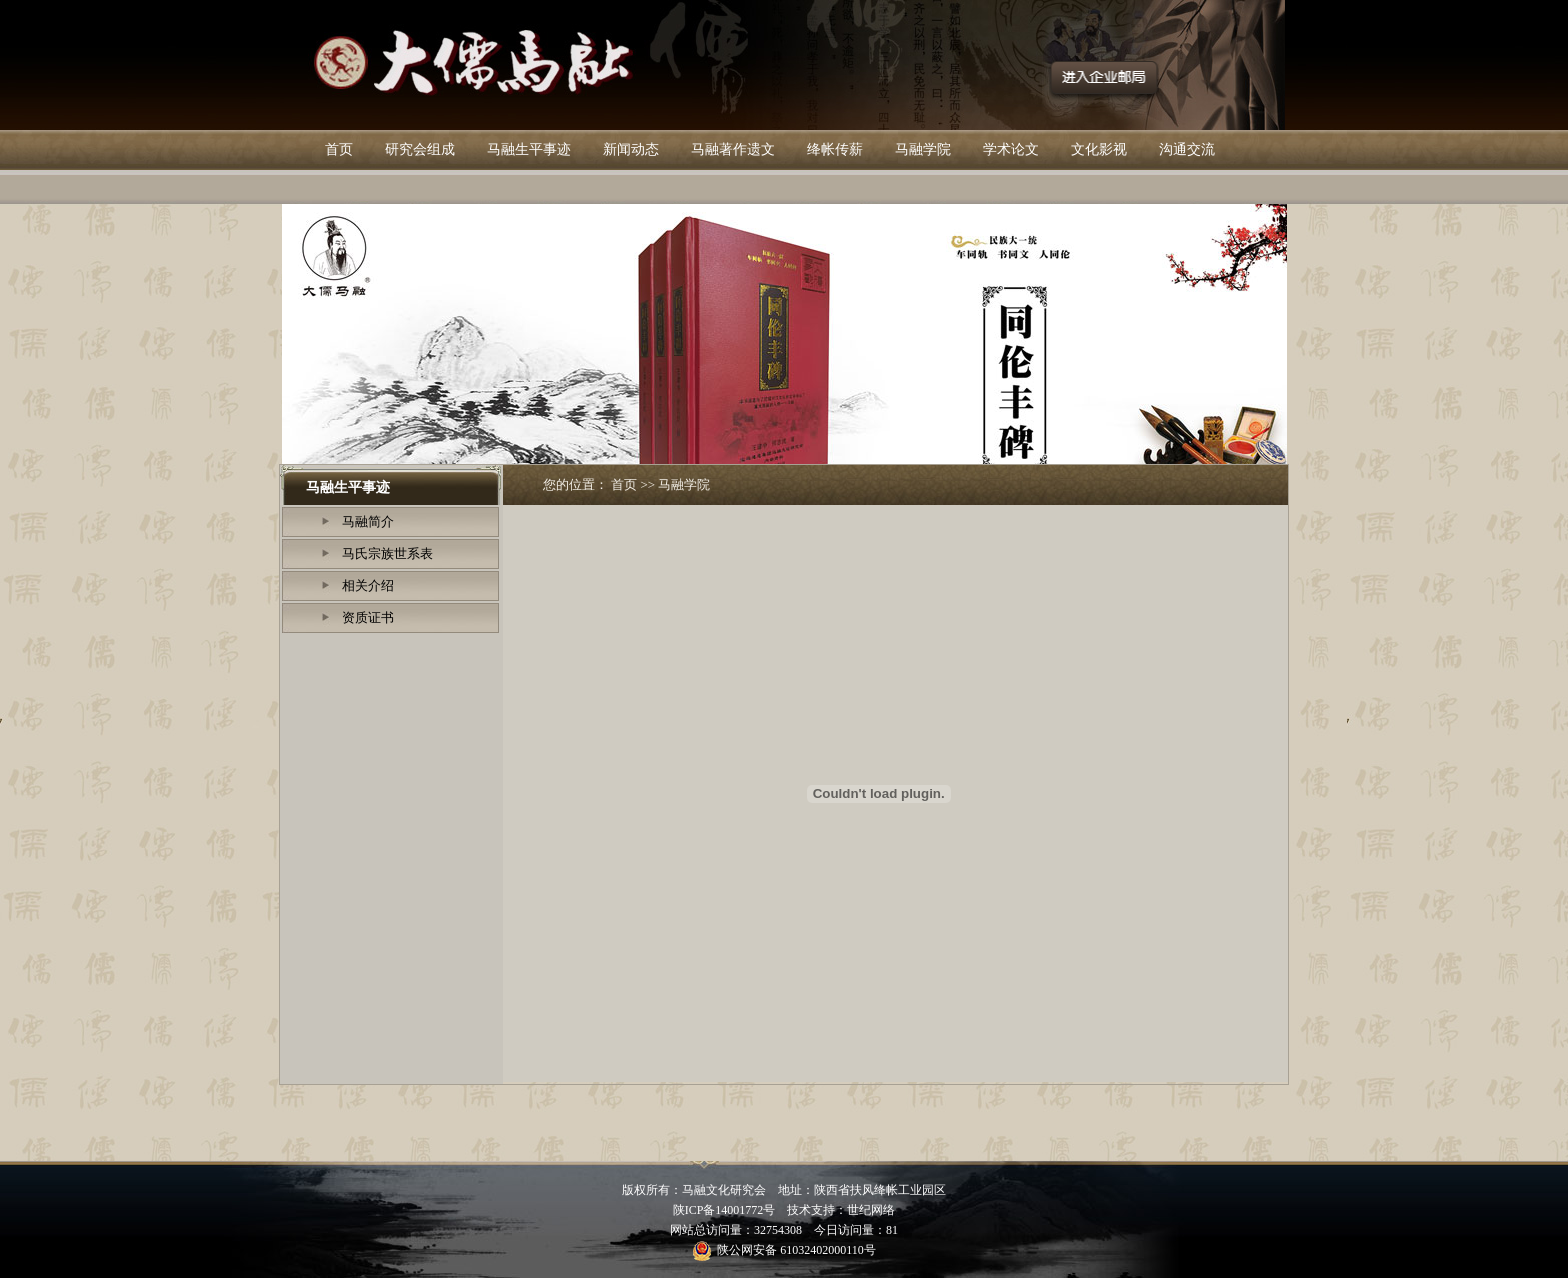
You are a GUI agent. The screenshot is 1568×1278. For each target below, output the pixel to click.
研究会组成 (420, 149)
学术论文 (1011, 149)
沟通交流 (1187, 149)
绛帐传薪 (835, 149)
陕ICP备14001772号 (724, 1210)
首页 (339, 149)
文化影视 (1099, 149)
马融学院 (923, 149)
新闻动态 (631, 149)
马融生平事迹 (529, 149)
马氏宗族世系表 (387, 553)
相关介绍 (368, 585)
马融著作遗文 (733, 149)
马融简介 (368, 521)
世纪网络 (871, 1210)
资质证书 (368, 617)
